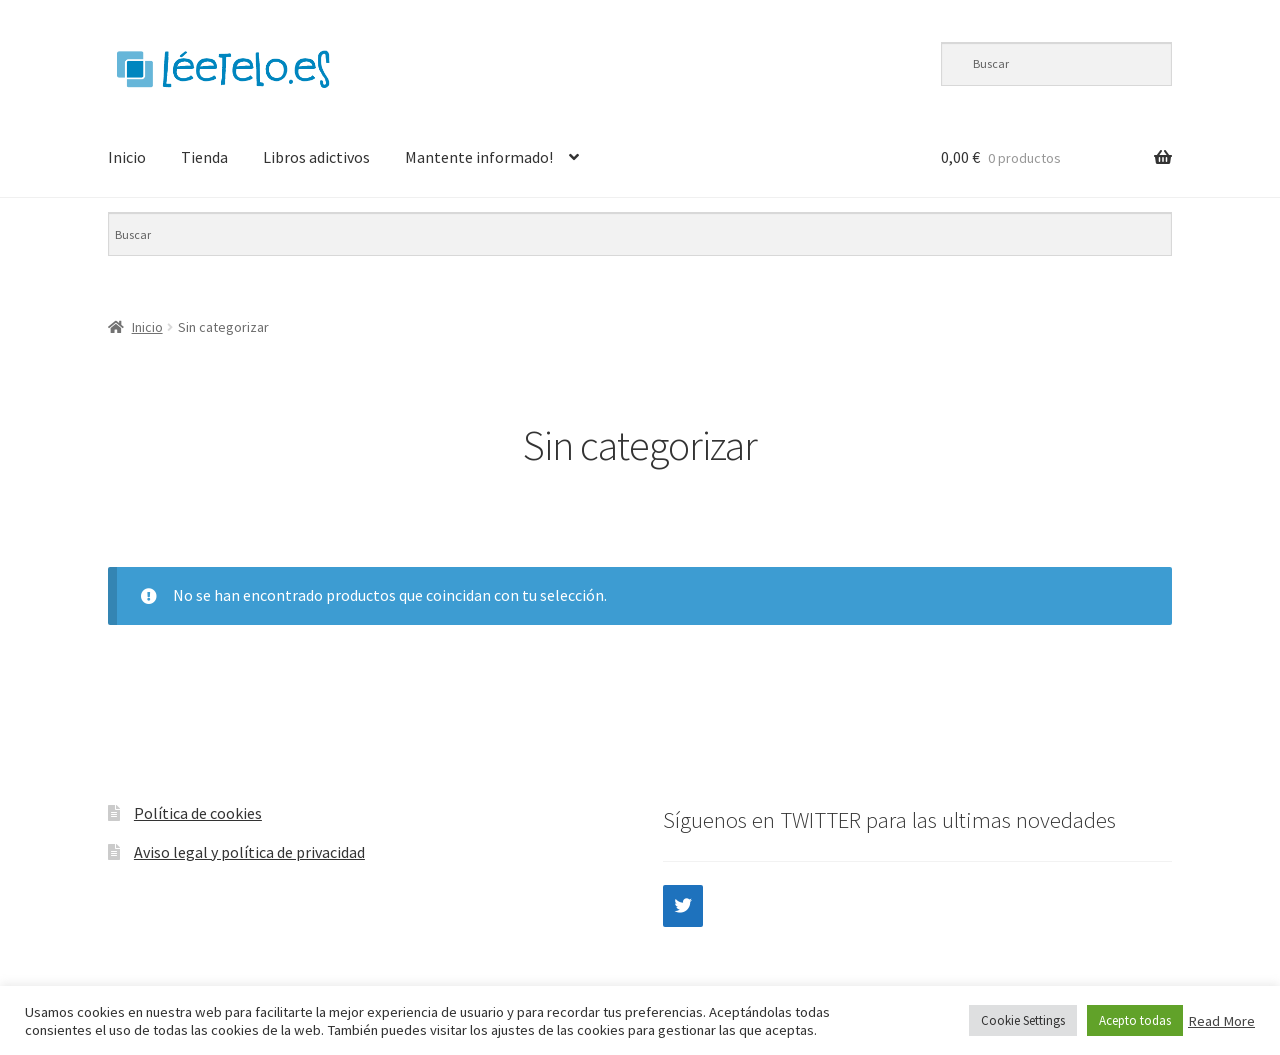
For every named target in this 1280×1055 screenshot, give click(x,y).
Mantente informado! (479, 157)
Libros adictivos (316, 157)
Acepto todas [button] (1135, 1020)
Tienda (204, 157)
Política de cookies (198, 813)
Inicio (127, 157)
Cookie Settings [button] (1023, 1020)
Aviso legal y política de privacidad (249, 852)
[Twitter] (683, 906)
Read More (1221, 1021)
